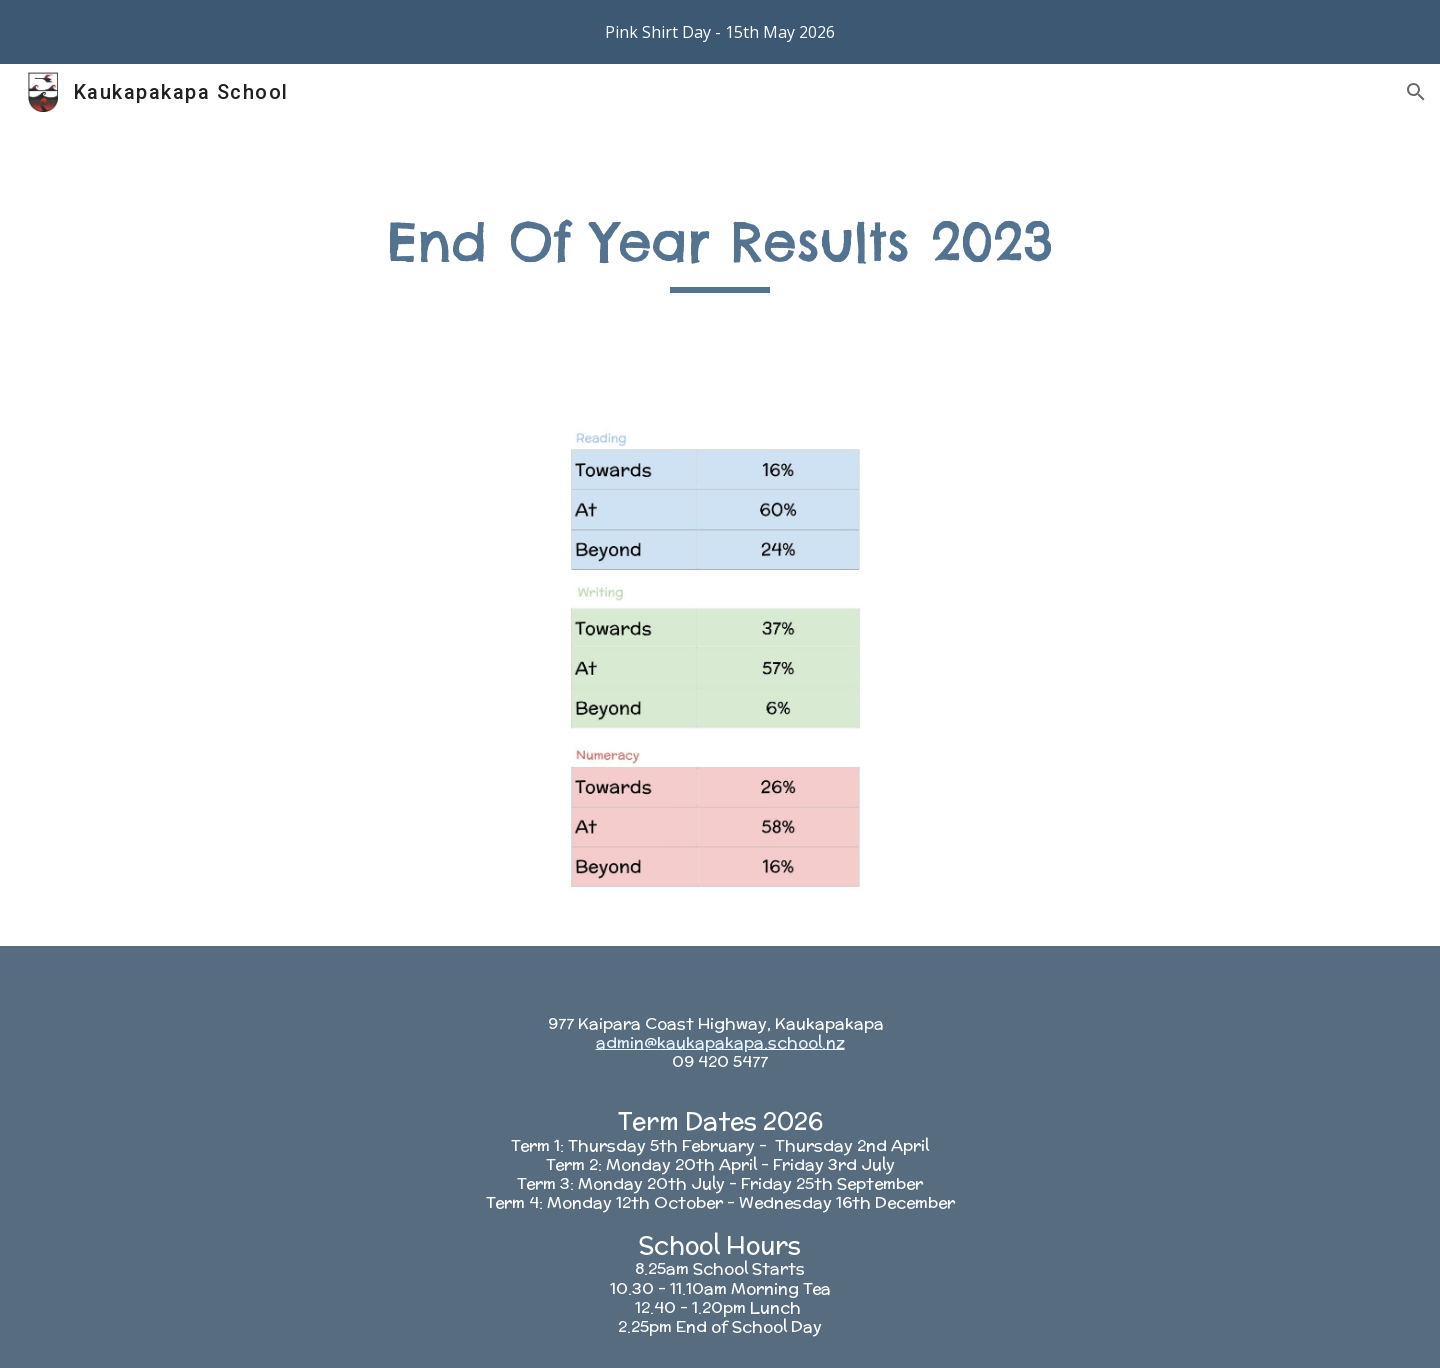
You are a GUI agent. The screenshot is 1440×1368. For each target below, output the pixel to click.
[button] (1416, 92)
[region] (720, 32)
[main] (720, 250)
